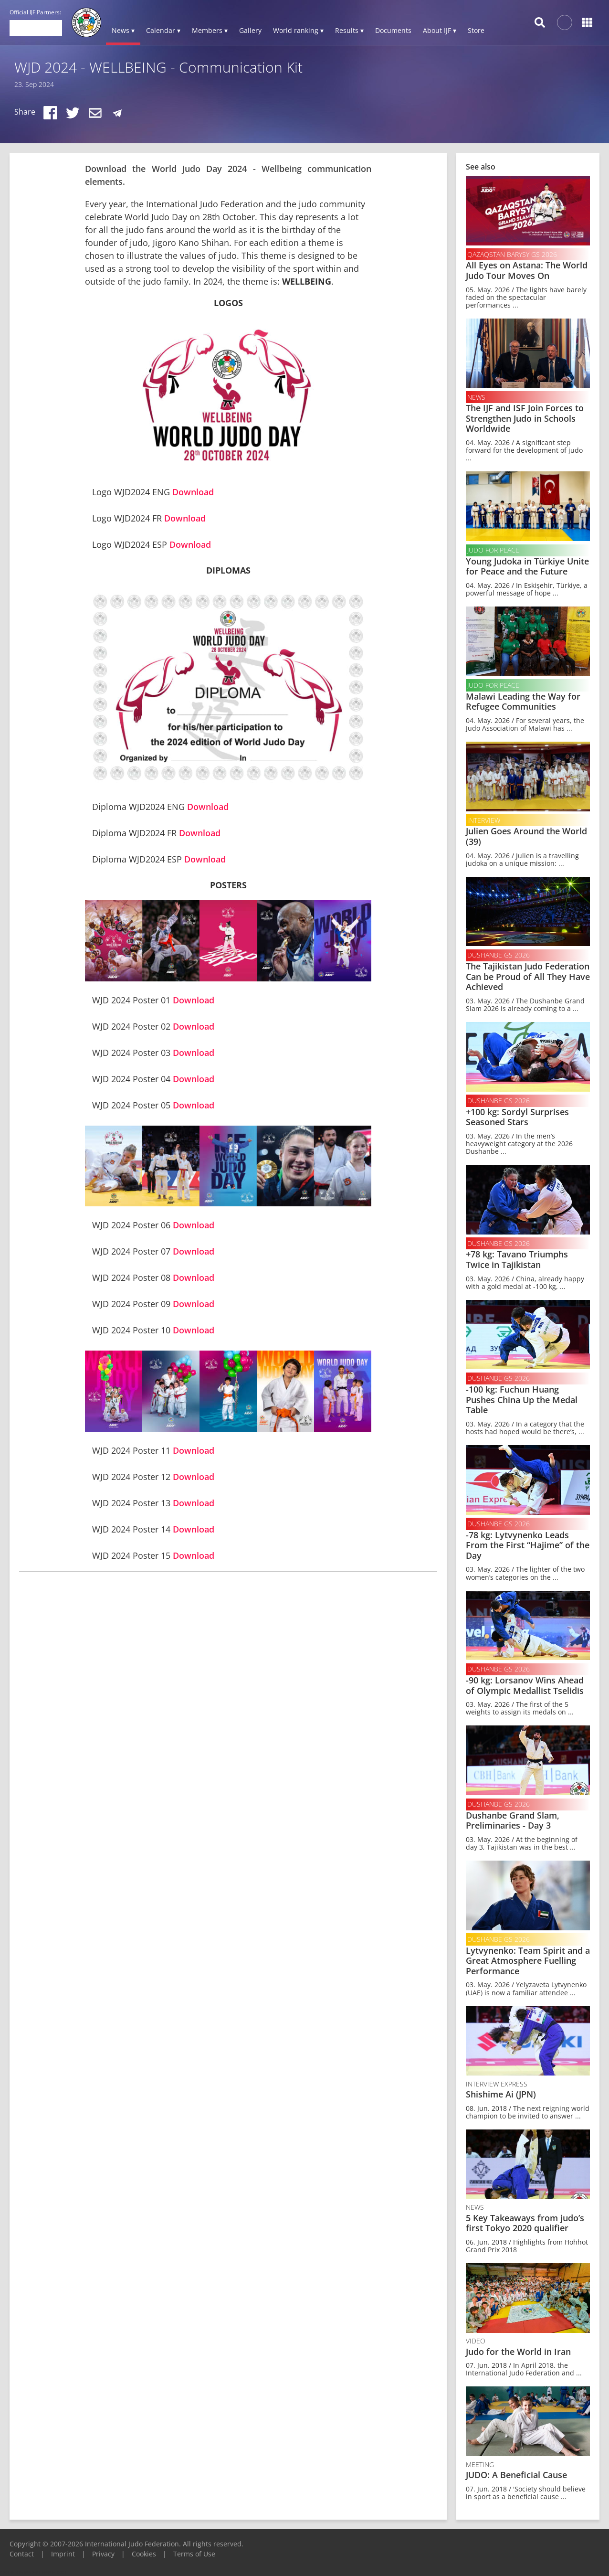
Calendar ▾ (163, 30)
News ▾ (123, 30)
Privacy (103, 2553)
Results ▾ (349, 30)
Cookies (144, 2553)
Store (476, 30)
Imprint (63, 2553)
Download (193, 492)
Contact (22, 2553)
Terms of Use (194, 2553)
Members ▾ (210, 30)
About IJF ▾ (439, 30)
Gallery (250, 30)
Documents (393, 30)
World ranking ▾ (298, 30)
